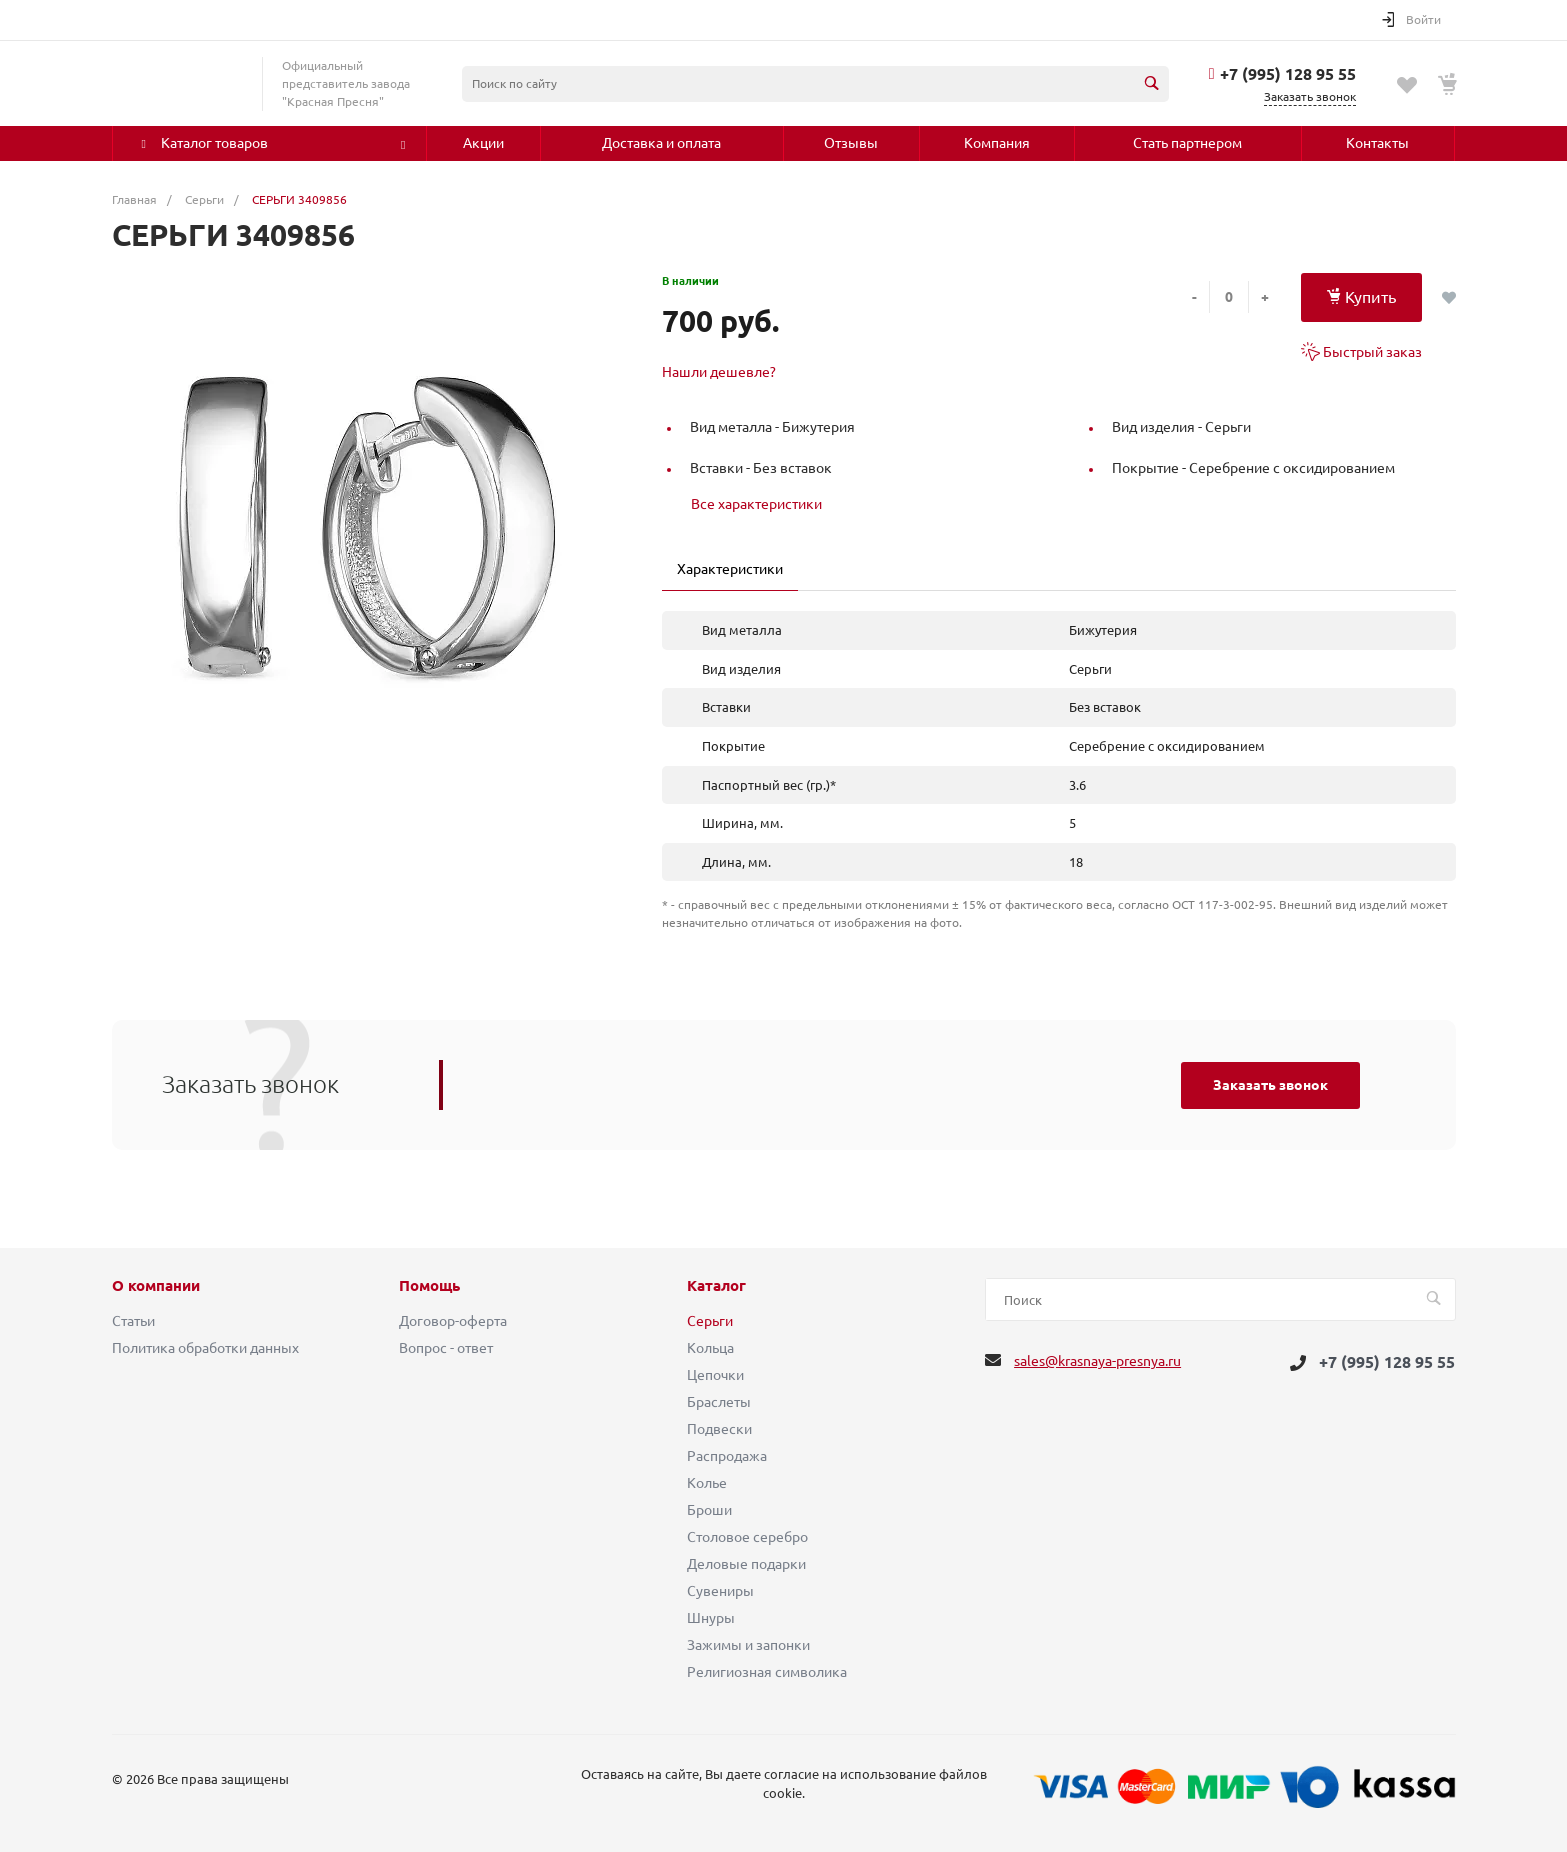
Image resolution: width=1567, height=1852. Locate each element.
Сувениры (720, 1591)
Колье (707, 1483)
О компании (156, 1286)
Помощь (429, 1286)
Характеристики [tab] (730, 569)
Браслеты (719, 1402)
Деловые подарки (746, 1564)
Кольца (710, 1348)
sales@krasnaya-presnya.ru (1097, 1361)
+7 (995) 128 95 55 (1288, 74)
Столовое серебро (747, 1537)
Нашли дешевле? (719, 372)
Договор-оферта (453, 1321)
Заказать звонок (1270, 1085)
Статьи (133, 1321)
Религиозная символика (767, 1672)
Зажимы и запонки (748, 1645)
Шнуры (711, 1618)
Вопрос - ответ (446, 1348)
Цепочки (715, 1375)
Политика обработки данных (205, 1348)
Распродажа (727, 1456)
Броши (709, 1510)
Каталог (716, 1286)
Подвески (719, 1429)
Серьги (710, 1321)
